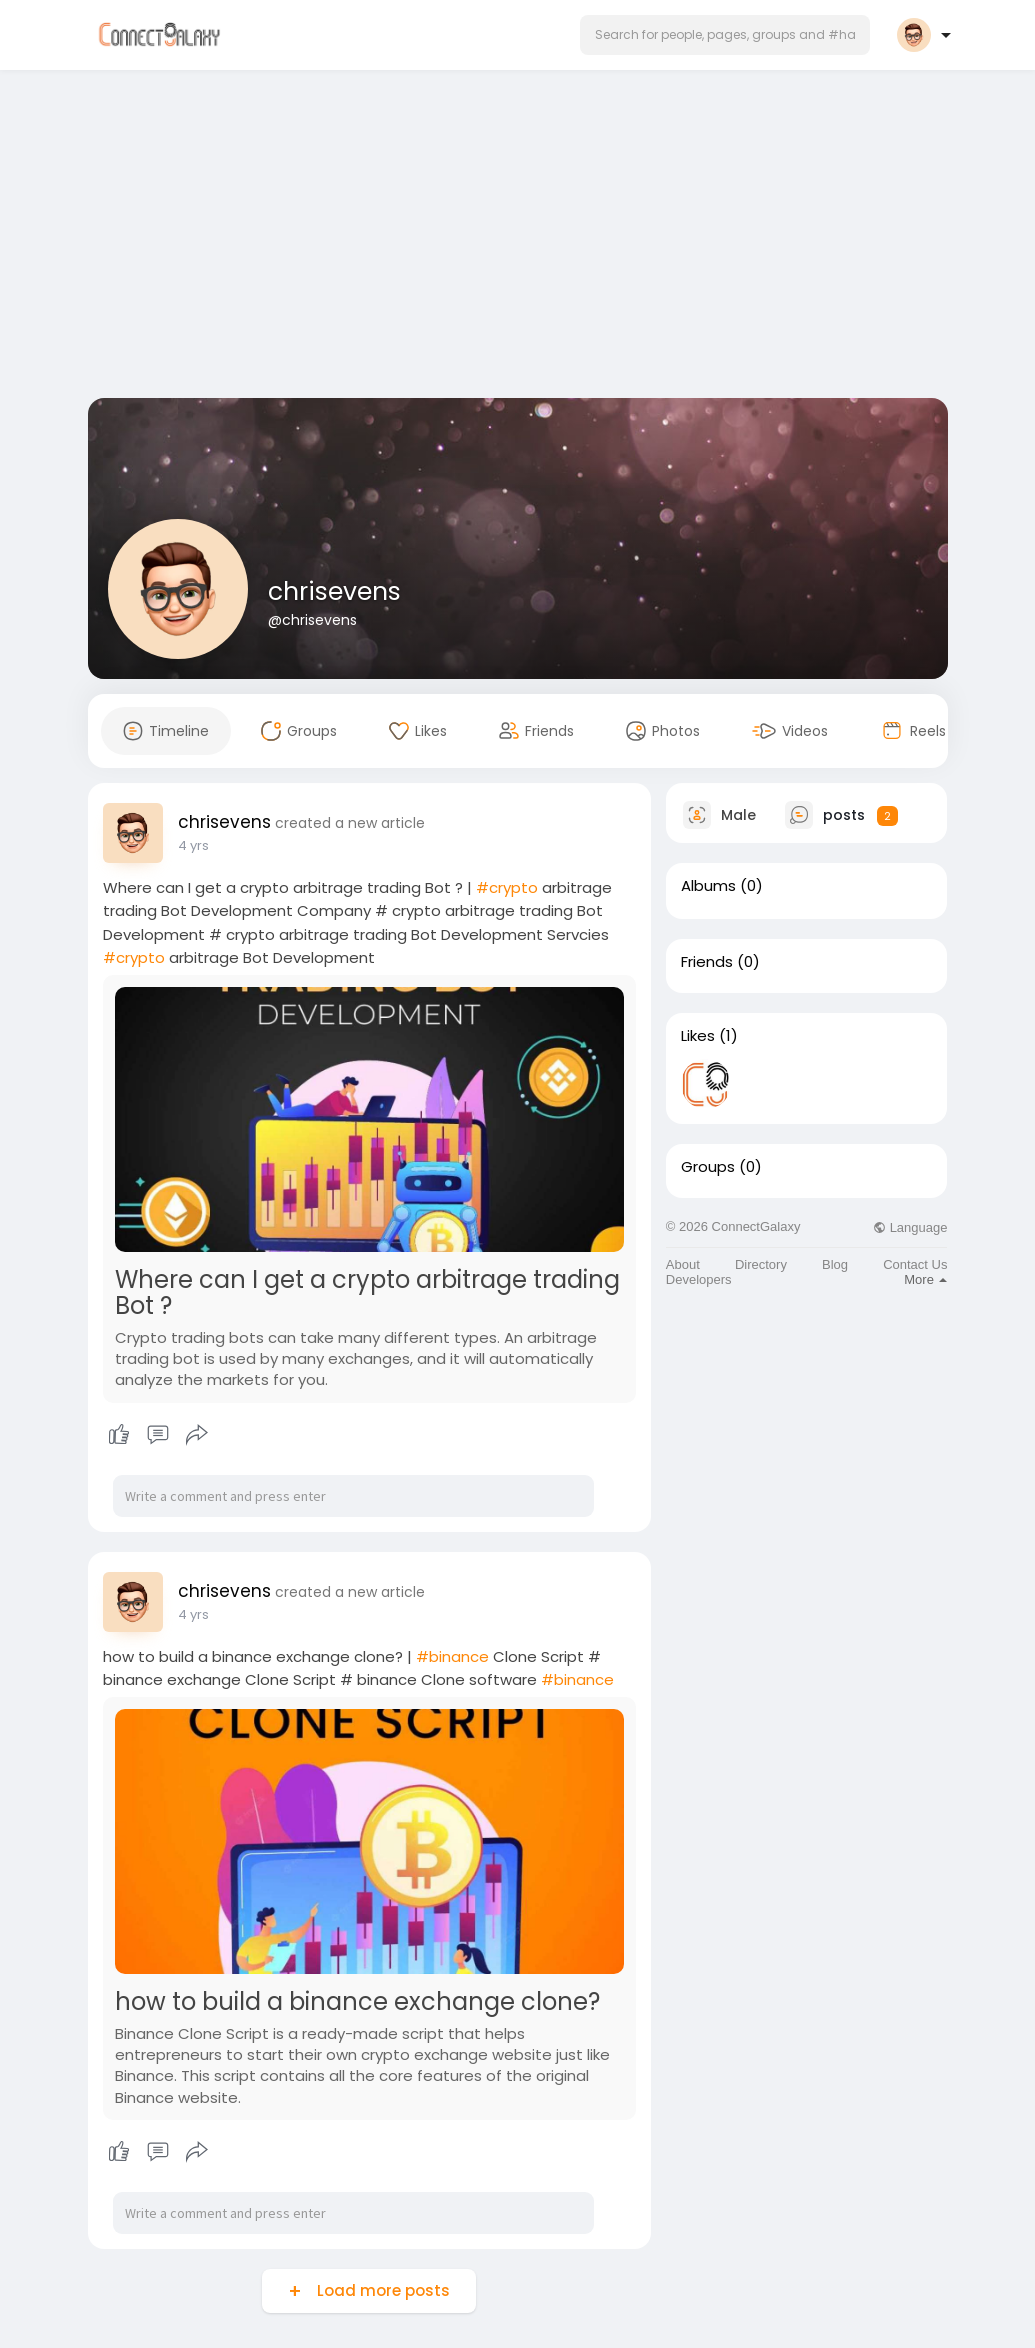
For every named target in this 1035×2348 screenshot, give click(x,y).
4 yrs (193, 845)
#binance (452, 1656)
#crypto (507, 887)
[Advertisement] (518, 238)
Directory (761, 1264)
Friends (707, 962)
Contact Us (915, 1264)
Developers (699, 1279)
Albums (708, 886)
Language (910, 1227)
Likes (698, 1036)
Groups (708, 1167)
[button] (725, 35)
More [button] (925, 1279)
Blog (835, 1264)
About (683, 1264)
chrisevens (334, 591)
